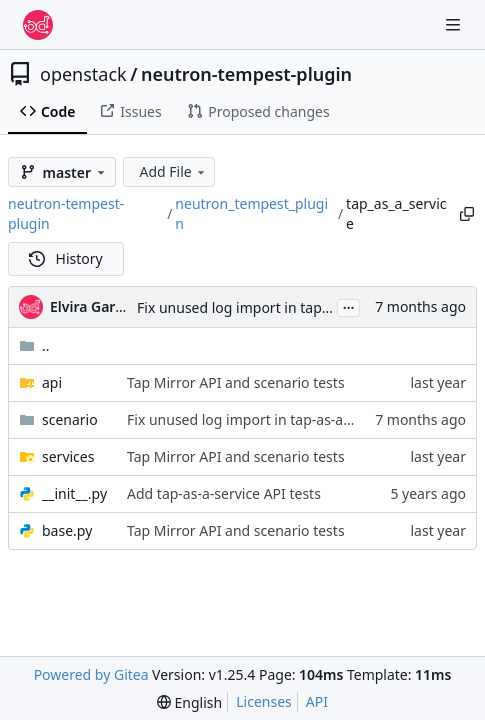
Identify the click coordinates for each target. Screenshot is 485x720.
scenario (70, 419)
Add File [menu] (173, 171)
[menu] (189, 702)
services (68, 456)
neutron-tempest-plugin (246, 74)
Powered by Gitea (91, 674)
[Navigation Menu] (455, 24)
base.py (67, 530)
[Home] (38, 25)
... (349, 306)
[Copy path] (467, 214)
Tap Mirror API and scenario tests (236, 382)
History (66, 258)
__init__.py (74, 493)
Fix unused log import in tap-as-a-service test (284, 307)
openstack (83, 74)
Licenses (264, 701)
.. (34, 345)
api (52, 382)
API (317, 701)
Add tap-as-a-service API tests (224, 493)
